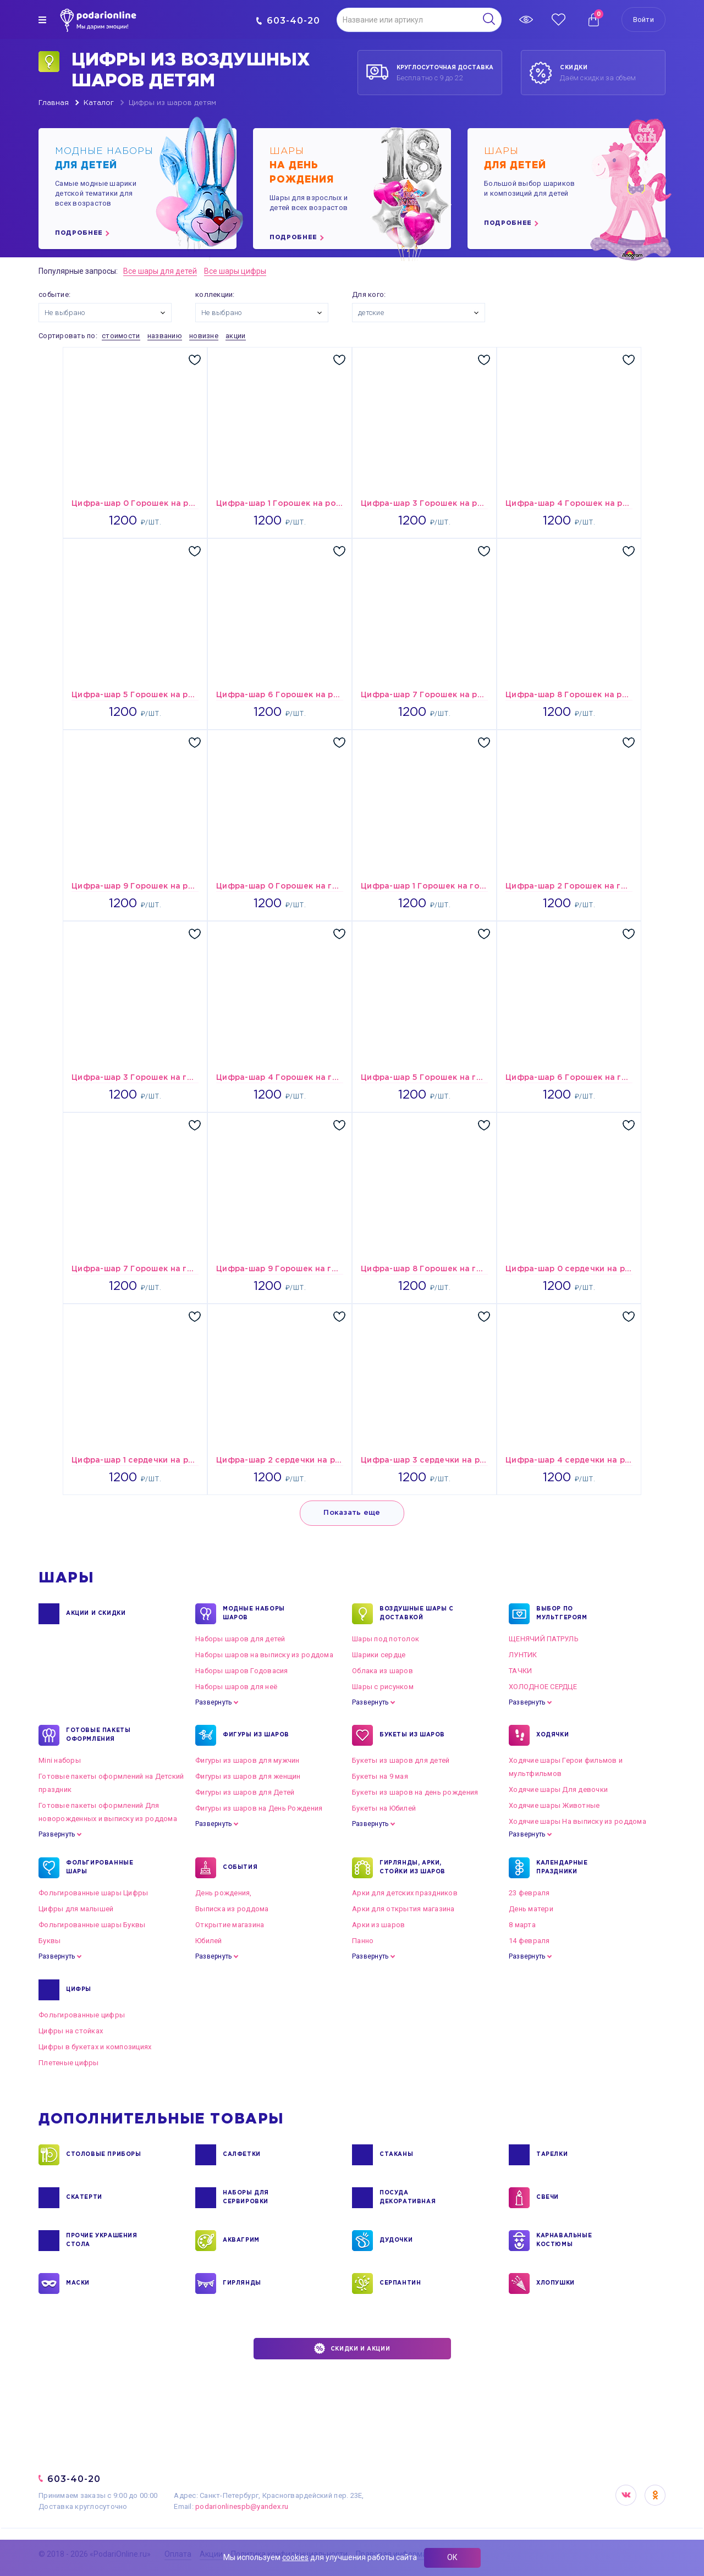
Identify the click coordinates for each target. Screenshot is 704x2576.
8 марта (522, 1925)
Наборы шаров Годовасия (241, 1671)
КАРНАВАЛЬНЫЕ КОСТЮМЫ (564, 2240)
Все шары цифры (235, 271)
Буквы (49, 1941)
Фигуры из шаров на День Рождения (258, 1808)
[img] (42, 19)
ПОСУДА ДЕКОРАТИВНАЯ (408, 2197)
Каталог (99, 103)
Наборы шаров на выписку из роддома (264, 1655)
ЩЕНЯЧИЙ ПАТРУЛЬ (544, 1639)
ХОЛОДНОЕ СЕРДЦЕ (543, 1687)
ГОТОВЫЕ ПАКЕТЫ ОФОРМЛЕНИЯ (98, 1735)
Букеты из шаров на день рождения (415, 1792)
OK (655, 2495)
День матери (531, 1909)
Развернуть (213, 1702)
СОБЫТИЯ (240, 1867)
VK (625, 2495)
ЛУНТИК (523, 1655)
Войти (643, 19)
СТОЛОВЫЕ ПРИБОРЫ (103, 2154)
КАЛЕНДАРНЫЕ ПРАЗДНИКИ (562, 1867)
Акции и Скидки (95, 1613)
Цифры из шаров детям (172, 103)
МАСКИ (78, 2283)
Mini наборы (59, 1760)
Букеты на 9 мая (380, 1776)
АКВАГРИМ (241, 2240)
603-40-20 (288, 20)
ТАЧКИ (520, 1671)
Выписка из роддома (232, 1909)
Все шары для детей (160, 271)
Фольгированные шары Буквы (92, 1925)
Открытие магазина (229, 1925)
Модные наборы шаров (254, 1613)
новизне (203, 336)
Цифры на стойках (70, 2031)
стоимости (121, 336)
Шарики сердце (378, 1655)
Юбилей (208, 1941)
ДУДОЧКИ (396, 2240)
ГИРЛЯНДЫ (242, 2283)
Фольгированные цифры (81, 2015)
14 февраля (529, 1941)
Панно (362, 1941)
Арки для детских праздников (405, 1893)
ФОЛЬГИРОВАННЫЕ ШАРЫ (99, 1867)
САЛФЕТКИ (242, 2154)
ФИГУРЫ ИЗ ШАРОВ (256, 1735)
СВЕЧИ (547, 2197)
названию (164, 336)
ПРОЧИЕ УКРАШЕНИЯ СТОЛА (102, 2240)
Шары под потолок (385, 1639)
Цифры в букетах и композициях (95, 2047)
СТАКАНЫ (396, 2154)
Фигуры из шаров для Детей (245, 1792)
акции (235, 336)
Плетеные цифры (68, 2063)
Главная (53, 103)
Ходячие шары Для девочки (558, 1789)
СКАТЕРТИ (84, 2197)
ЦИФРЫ (78, 1989)
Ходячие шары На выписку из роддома (577, 1821)
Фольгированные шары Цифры (93, 1893)
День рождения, (223, 1893)
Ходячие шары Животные (554, 1805)
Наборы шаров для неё (236, 1687)
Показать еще (351, 1513)
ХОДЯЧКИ (552, 1735)
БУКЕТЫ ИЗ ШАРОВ (412, 1735)
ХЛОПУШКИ (555, 2283)
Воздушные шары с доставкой (417, 1613)
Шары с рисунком (383, 1687)
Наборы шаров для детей (240, 1639)
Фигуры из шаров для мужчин (247, 1760)
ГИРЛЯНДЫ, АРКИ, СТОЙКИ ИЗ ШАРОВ (413, 1867)
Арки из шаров (378, 1925)
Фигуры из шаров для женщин (248, 1776)
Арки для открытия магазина (403, 1909)
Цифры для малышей (75, 1909)
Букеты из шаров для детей (401, 1760)
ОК (452, 2557)
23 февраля (529, 1893)
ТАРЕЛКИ (552, 2154)
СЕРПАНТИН (400, 2283)
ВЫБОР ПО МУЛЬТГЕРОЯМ (561, 1613)
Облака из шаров (382, 1671)
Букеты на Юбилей (384, 1808)
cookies (295, 2557)
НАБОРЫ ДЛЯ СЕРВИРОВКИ (246, 2197)
